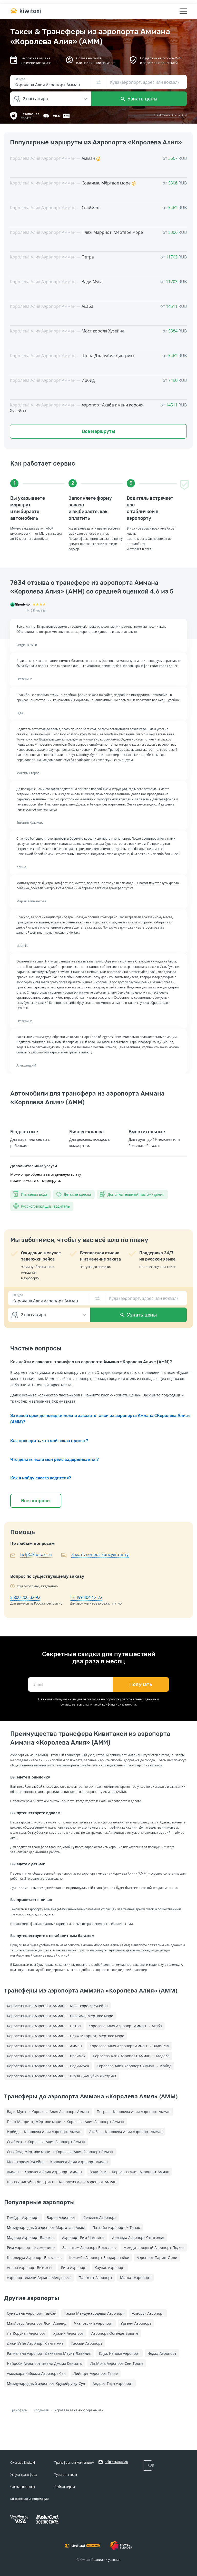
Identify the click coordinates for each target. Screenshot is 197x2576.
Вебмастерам (64, 2487)
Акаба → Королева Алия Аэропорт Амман (126, 2131)
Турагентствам (65, 2474)
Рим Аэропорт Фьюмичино (31, 2247)
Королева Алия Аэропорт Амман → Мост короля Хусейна (57, 2005)
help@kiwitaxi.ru (36, 1554)
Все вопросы (36, 1501)
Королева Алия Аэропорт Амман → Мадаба (131, 2055)
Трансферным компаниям (74, 2462)
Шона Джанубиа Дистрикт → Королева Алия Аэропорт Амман (61, 2181)
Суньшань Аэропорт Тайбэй (31, 2313)
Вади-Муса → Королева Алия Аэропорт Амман (48, 2111)
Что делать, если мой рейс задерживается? (54, 1459)
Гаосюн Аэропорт (86, 2343)
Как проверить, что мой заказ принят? (49, 1440)
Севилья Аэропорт (99, 2217)
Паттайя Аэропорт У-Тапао (116, 2227)
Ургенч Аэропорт (136, 2323)
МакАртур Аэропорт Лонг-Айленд (36, 2323)
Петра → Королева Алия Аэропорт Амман (134, 2111)
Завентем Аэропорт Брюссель (89, 2247)
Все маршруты (98, 431)
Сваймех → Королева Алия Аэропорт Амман (46, 2141)
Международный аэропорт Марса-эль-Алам (46, 2227)
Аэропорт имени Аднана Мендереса (39, 2277)
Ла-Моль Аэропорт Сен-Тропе (116, 2363)
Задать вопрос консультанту (100, 1554)
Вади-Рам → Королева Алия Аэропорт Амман (129, 2171)
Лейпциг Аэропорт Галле (95, 2373)
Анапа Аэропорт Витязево (30, 2267)
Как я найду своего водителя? (40, 1478)
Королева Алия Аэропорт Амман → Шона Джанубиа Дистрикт (61, 2075)
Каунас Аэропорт (110, 2267)
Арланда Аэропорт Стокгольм (138, 2237)
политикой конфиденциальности (110, 1704)
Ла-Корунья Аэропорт (26, 2333)
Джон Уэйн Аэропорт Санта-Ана (35, 2343)
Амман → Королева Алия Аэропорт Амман (44, 2171)
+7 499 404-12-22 (86, 1597)
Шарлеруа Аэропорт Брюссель (34, 2257)
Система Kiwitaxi (22, 2462)
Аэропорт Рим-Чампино (83, 2237)
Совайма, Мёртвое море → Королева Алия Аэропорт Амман (60, 2151)
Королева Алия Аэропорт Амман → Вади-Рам (129, 2045)
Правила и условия (106, 2560)
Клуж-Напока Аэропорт (119, 2353)
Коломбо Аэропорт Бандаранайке (99, 2257)
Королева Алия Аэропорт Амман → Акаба (125, 2025)
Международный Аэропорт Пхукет (153, 2247)
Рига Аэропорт (74, 2267)
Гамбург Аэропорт (23, 2217)
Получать (140, 1684)
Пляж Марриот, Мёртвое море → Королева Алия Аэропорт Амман (65, 2121)
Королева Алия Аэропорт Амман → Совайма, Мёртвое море (60, 2015)
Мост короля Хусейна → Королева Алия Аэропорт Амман (57, 2161)
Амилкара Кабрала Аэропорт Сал (36, 2373)
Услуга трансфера (23, 2474)
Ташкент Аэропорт (95, 2277)
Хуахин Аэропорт (68, 2333)
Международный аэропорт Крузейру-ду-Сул (46, 2383)
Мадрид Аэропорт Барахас (30, 2237)
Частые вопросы (22, 2487)
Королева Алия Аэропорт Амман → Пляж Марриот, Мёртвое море (65, 2035)
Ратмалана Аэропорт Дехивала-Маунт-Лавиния (49, 2353)
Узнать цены (139, 99)
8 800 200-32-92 (25, 1597)
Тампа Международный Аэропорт (94, 2313)
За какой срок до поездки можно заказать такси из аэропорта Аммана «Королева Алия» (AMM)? (100, 1418)
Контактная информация (29, 2499)
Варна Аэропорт (61, 2217)
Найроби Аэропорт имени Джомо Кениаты (45, 2363)
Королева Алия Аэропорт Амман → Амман (44, 2045)
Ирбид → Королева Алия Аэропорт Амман (44, 2131)
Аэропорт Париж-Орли (157, 2257)
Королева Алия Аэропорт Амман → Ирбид (134, 2065)
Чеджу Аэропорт (161, 2353)
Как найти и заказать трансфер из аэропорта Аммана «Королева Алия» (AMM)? (91, 1361)
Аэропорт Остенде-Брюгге (114, 2333)
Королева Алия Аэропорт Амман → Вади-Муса (48, 2065)
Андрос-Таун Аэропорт (113, 2383)
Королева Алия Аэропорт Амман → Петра (44, 2025)
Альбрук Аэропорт (148, 2313)
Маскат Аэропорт (135, 2277)
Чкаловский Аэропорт (93, 2323)
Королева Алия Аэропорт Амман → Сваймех (46, 2055)
